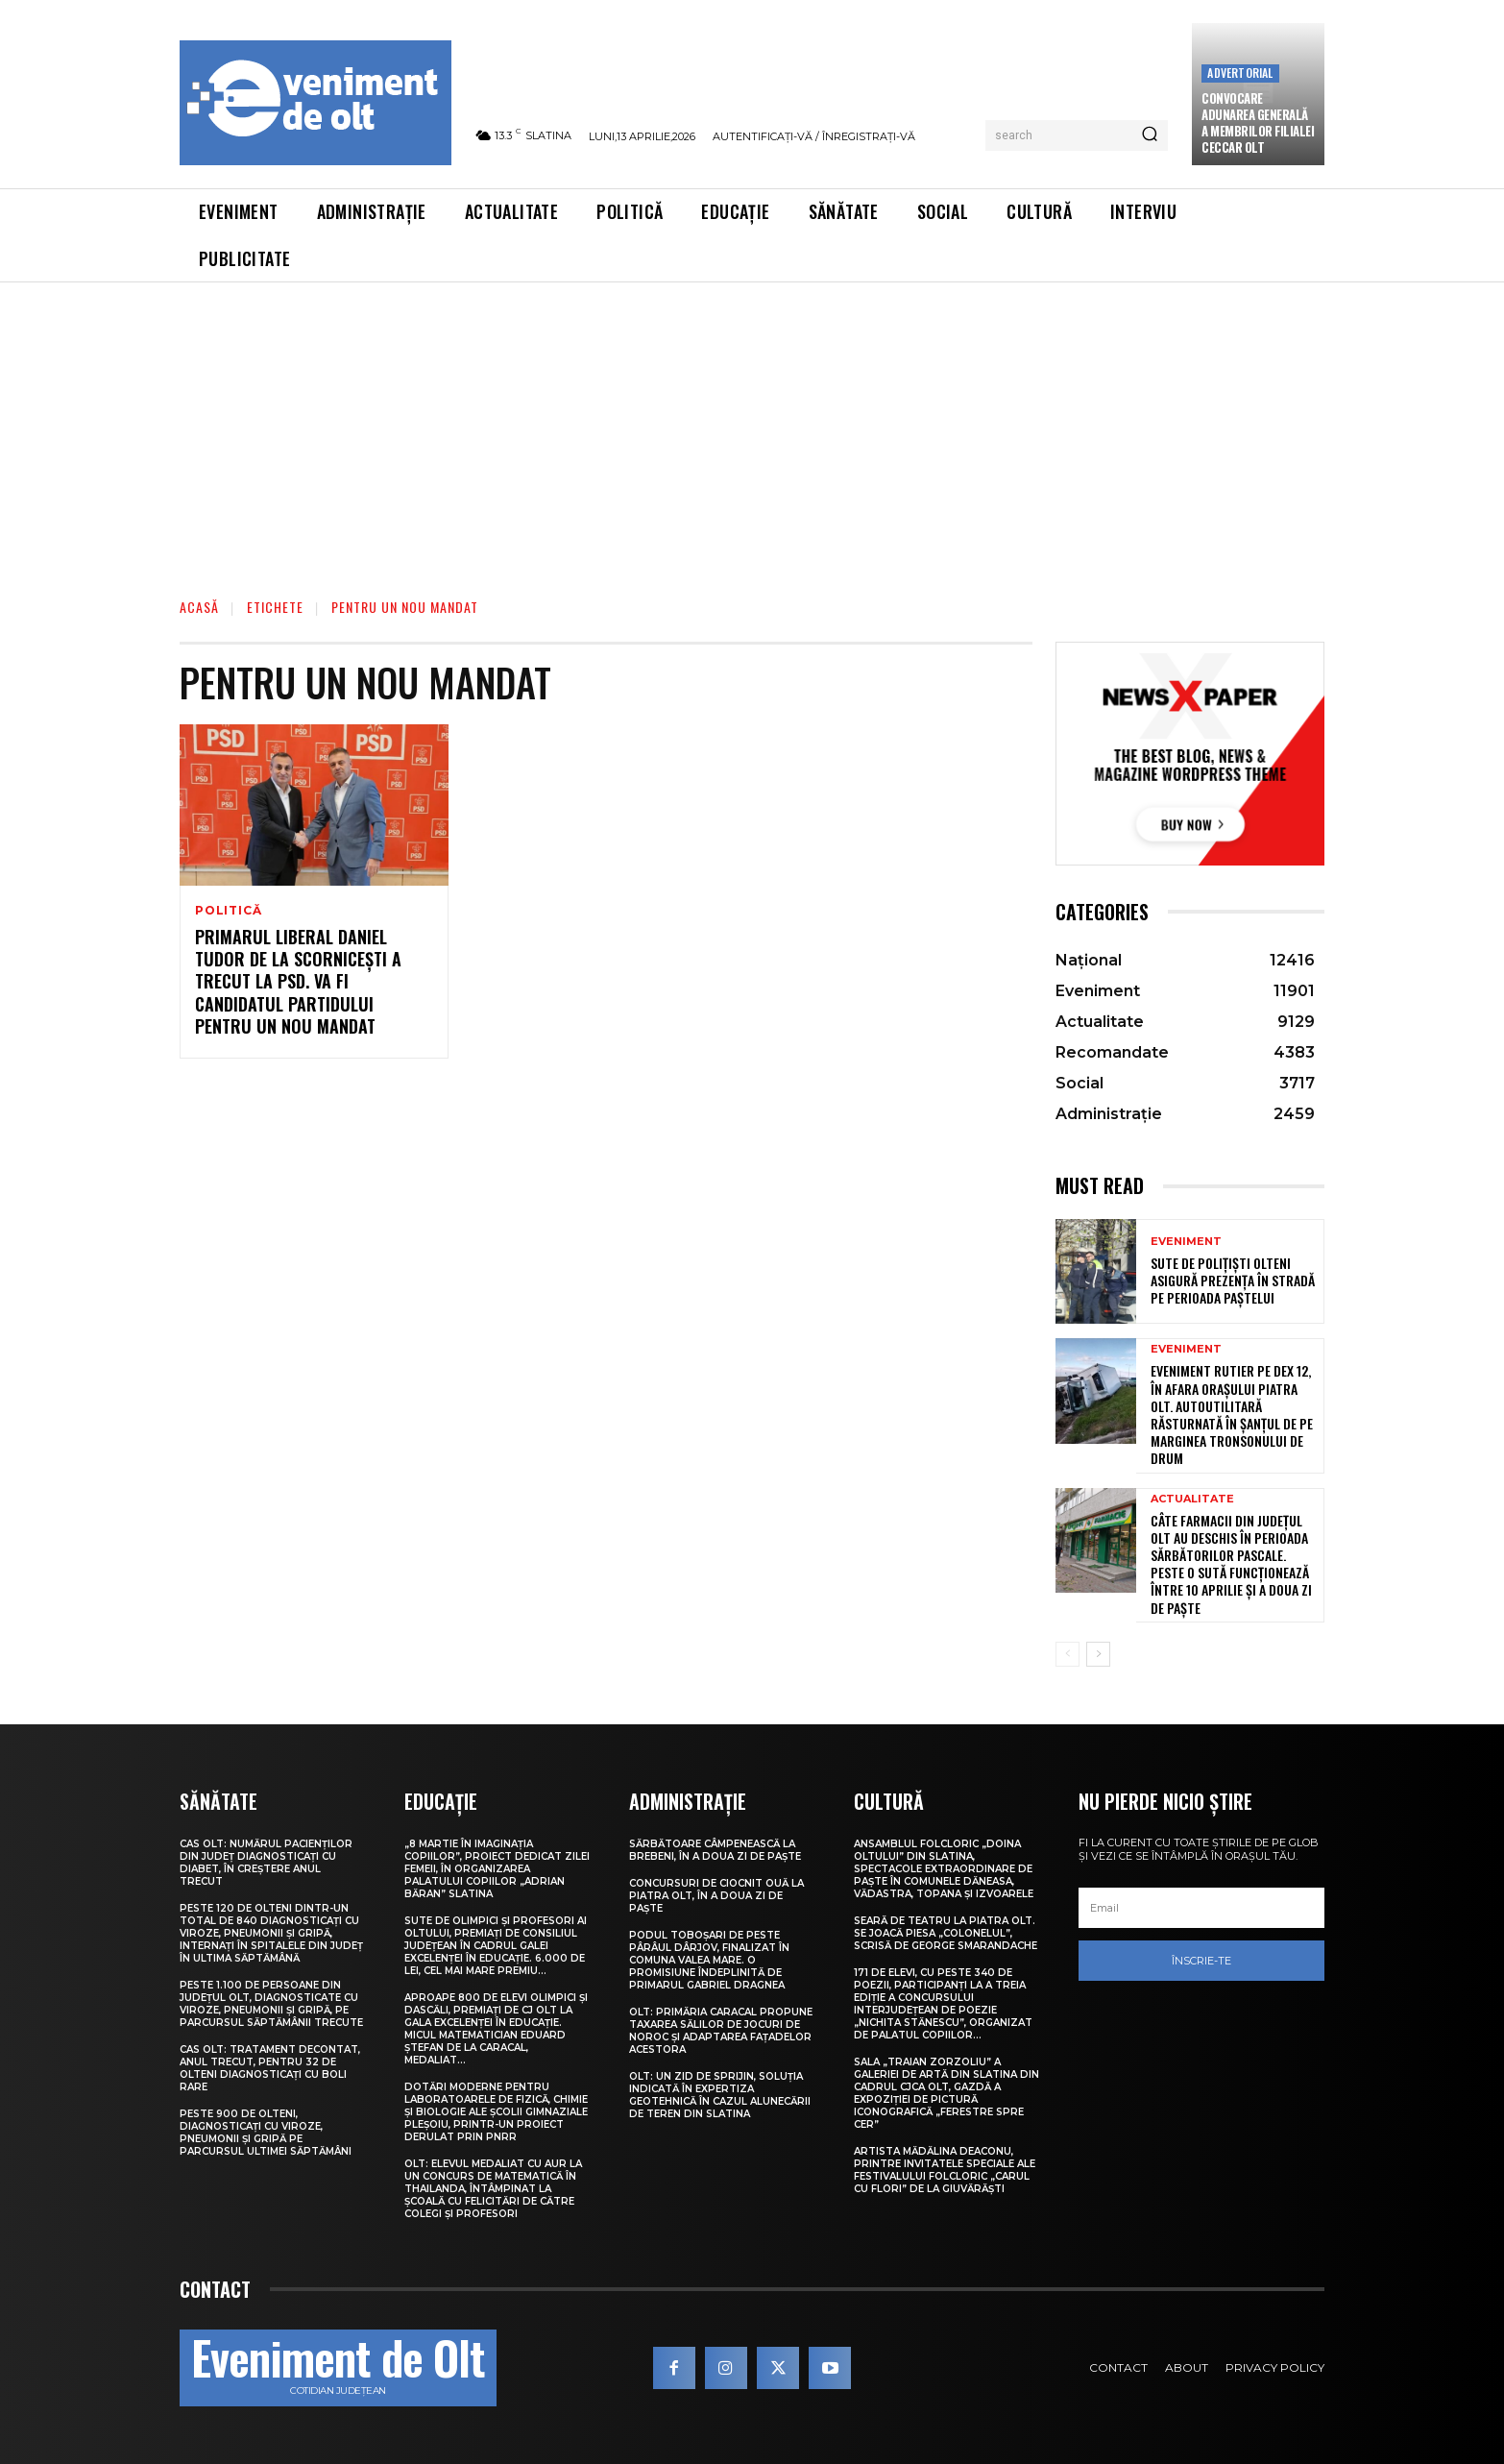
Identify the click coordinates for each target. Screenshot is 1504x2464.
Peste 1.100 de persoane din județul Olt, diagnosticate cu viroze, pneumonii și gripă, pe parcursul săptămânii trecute (271, 2004)
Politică (228, 910)
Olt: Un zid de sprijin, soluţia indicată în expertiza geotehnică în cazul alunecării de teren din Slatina (720, 2095)
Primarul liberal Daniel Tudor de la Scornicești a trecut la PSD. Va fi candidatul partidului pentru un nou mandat (298, 981)
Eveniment (1186, 1241)
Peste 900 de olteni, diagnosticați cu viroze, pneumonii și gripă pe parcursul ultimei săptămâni (266, 2133)
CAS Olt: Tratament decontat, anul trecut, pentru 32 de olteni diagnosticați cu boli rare (270, 2068)
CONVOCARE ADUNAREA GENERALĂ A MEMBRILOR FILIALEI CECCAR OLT (1257, 122)
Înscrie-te (1201, 1960)
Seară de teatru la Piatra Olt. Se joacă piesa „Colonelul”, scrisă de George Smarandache (945, 1933)
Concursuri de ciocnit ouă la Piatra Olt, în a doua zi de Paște (716, 1896)
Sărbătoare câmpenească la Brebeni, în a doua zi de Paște (715, 1850)
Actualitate (1192, 1499)
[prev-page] (1067, 1654)
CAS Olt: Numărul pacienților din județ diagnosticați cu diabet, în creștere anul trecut (266, 1863)
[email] (1201, 1908)
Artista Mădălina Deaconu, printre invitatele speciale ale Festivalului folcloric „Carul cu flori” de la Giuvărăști (944, 2170)
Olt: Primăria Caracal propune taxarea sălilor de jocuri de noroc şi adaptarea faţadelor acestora (721, 2031)
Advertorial (1240, 72)
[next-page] (1098, 1654)
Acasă (199, 607)
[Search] (1149, 135)
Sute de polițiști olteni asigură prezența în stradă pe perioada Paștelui (1233, 1280)
